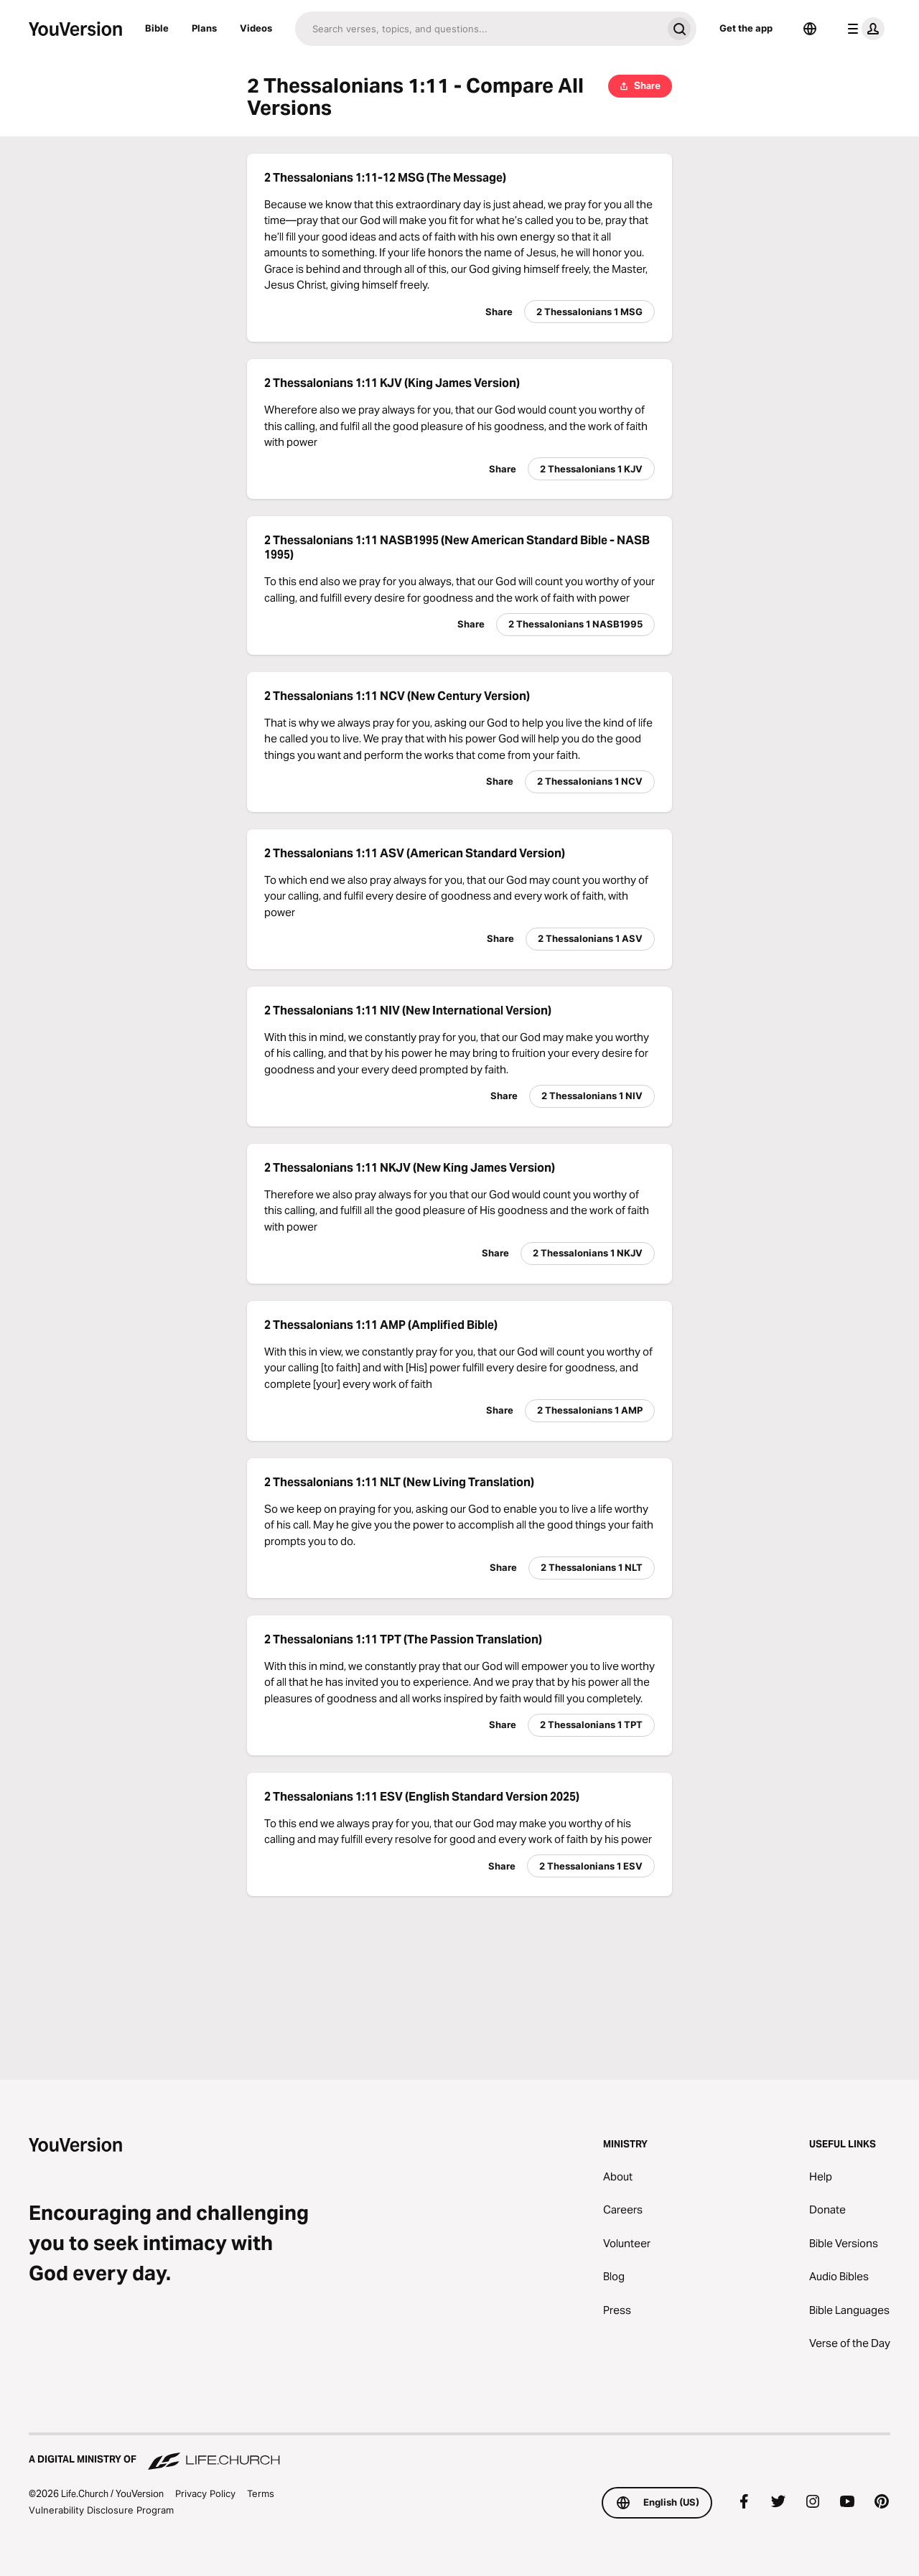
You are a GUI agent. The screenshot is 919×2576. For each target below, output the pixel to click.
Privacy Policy (205, 2493)
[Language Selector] (810, 28)
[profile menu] (863, 28)
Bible (157, 28)
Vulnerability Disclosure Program (101, 2510)
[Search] (478, 28)
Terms (260, 2493)
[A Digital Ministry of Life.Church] (459, 2452)
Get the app (746, 28)
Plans (204, 28)
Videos (256, 28)
